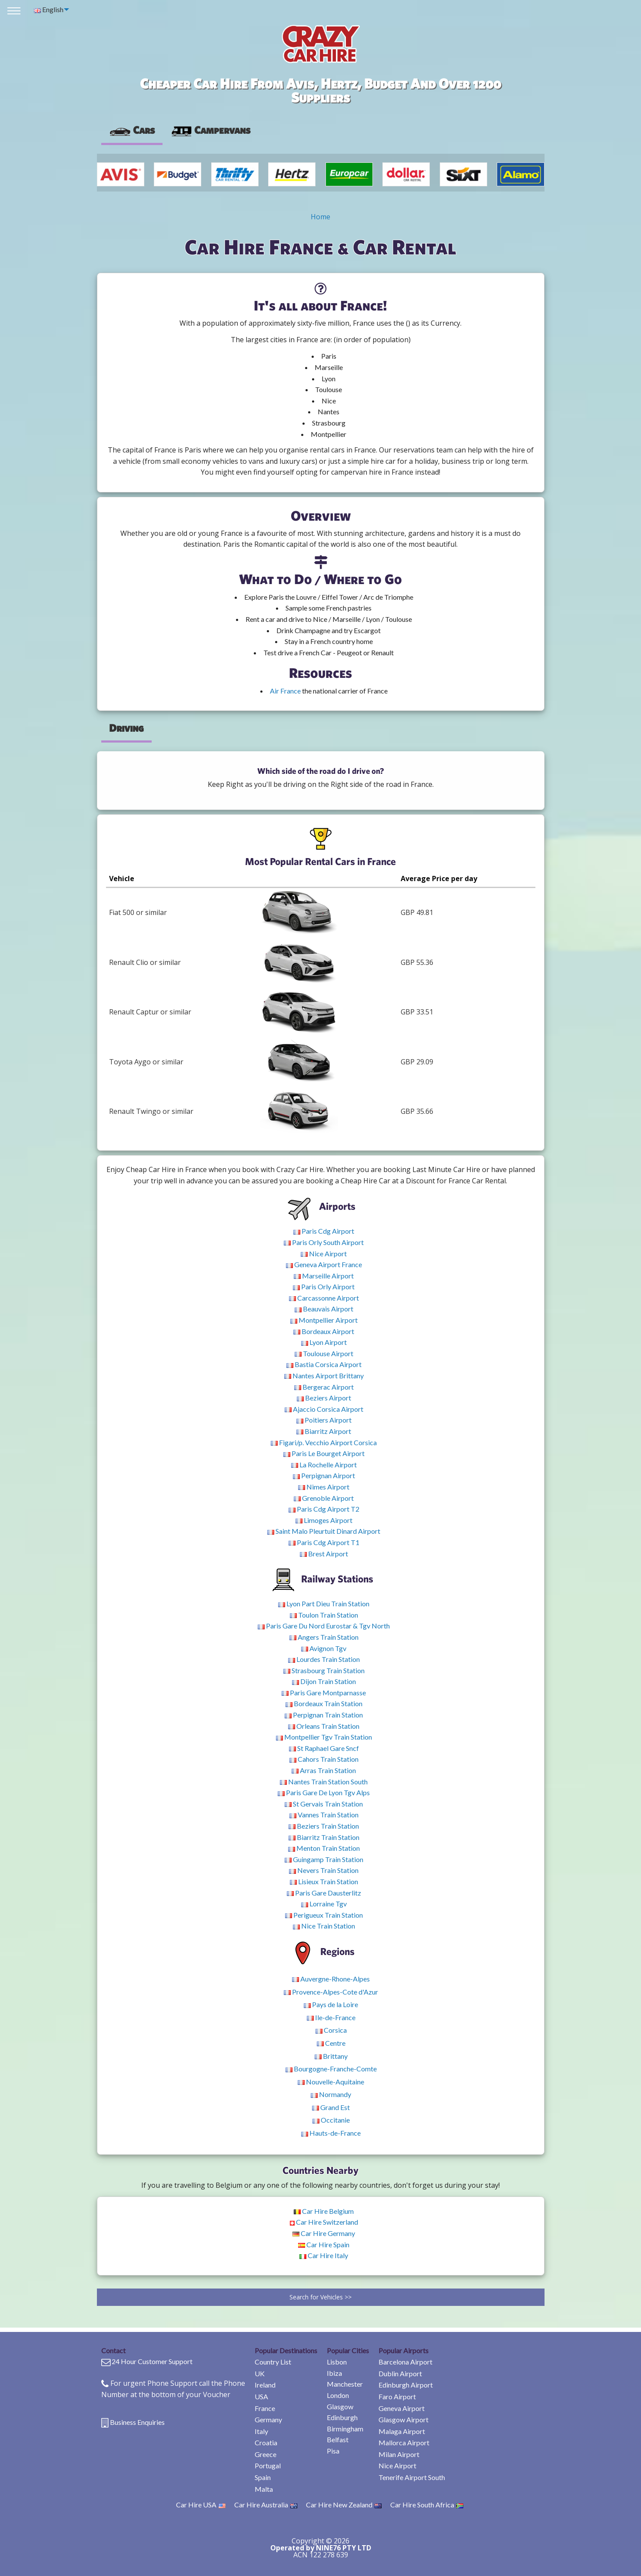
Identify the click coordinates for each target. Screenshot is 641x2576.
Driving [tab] (126, 728)
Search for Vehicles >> (320, 2297)
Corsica (331, 2030)
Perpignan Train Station (324, 1715)
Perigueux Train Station (324, 1915)
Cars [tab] (132, 130)
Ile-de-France (331, 2017)
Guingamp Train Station (324, 1859)
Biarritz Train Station (324, 1837)
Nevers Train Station (324, 1870)
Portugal (268, 2465)
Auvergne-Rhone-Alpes (331, 1979)
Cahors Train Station (324, 1759)
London (338, 2395)
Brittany (331, 2056)
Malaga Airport (402, 2431)
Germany (268, 2419)
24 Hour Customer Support (152, 2361)
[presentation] (210, 130)
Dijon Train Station (324, 1681)
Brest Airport (324, 1553)
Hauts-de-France (331, 2133)
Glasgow (340, 2406)
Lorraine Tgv (324, 1903)
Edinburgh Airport (406, 2385)
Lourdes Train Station (324, 1659)
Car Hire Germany (323, 2233)
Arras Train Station (324, 1770)
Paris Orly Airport (324, 1286)
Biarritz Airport (323, 1431)
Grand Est (331, 2107)
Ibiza (334, 2373)
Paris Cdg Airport (323, 1231)
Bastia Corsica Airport (324, 1364)
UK (260, 2373)
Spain (263, 2477)
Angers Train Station (324, 1637)
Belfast (338, 2439)
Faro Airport (397, 2396)
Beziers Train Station (324, 1826)
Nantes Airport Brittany (324, 1375)
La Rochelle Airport (324, 1464)
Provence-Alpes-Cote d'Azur (331, 1992)
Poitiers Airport (324, 1420)
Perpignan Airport (324, 1475)
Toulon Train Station (324, 1615)
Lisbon (337, 2362)
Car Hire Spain (323, 2244)
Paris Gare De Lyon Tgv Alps (324, 1792)
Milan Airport (399, 2454)
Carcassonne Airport (324, 1298)
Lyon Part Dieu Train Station (323, 1603)
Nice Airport (324, 1253)
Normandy (331, 2094)
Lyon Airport (324, 1342)
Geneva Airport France (324, 1264)
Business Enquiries (137, 2422)
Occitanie (331, 2120)
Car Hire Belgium (324, 2211)
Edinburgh (342, 2417)
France (265, 2408)
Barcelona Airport (405, 2362)
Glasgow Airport (403, 2419)
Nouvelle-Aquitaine (331, 2081)
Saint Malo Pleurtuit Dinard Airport (323, 1531)
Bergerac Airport (324, 1387)
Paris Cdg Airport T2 (324, 1509)
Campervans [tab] (210, 130)
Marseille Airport (324, 1275)
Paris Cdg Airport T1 (324, 1542)
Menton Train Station (324, 1848)
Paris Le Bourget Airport (324, 1453)
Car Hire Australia (265, 2504)
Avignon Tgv (323, 1648)
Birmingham (345, 2428)
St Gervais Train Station (324, 1804)
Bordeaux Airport (323, 1331)
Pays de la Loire (331, 2004)
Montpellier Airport (324, 1320)
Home (320, 216)
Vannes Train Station (324, 1814)
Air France (285, 691)
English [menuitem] (48, 9)
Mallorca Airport (404, 2442)
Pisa (333, 2451)
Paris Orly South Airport (324, 1242)
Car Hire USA (201, 2504)
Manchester (345, 2384)
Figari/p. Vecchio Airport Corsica (324, 1442)
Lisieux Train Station (324, 1881)
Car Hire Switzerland (324, 2222)
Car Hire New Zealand (344, 2504)
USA (261, 2396)
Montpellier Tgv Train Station (324, 1737)
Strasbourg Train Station (324, 1670)
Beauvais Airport (324, 1309)
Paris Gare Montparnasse (324, 1692)
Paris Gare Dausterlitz (324, 1893)
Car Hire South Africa (426, 2504)
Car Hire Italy (323, 2255)
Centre (331, 2043)
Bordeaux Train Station (324, 1703)
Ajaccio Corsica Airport (324, 1409)
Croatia (266, 2442)
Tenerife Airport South (412, 2477)
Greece (265, 2454)
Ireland (265, 2385)
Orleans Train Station (323, 1726)
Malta (264, 2489)
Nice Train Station (324, 1926)
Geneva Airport (402, 2408)
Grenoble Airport (324, 1498)
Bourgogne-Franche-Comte (331, 2068)
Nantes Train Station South (324, 1781)
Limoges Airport (324, 1520)
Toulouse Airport (324, 1353)
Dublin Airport (400, 2373)
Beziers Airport (324, 1398)
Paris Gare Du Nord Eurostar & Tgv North (324, 1626)
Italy (261, 2431)
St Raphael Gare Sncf (324, 1748)
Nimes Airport (323, 1487)
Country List (273, 2362)
